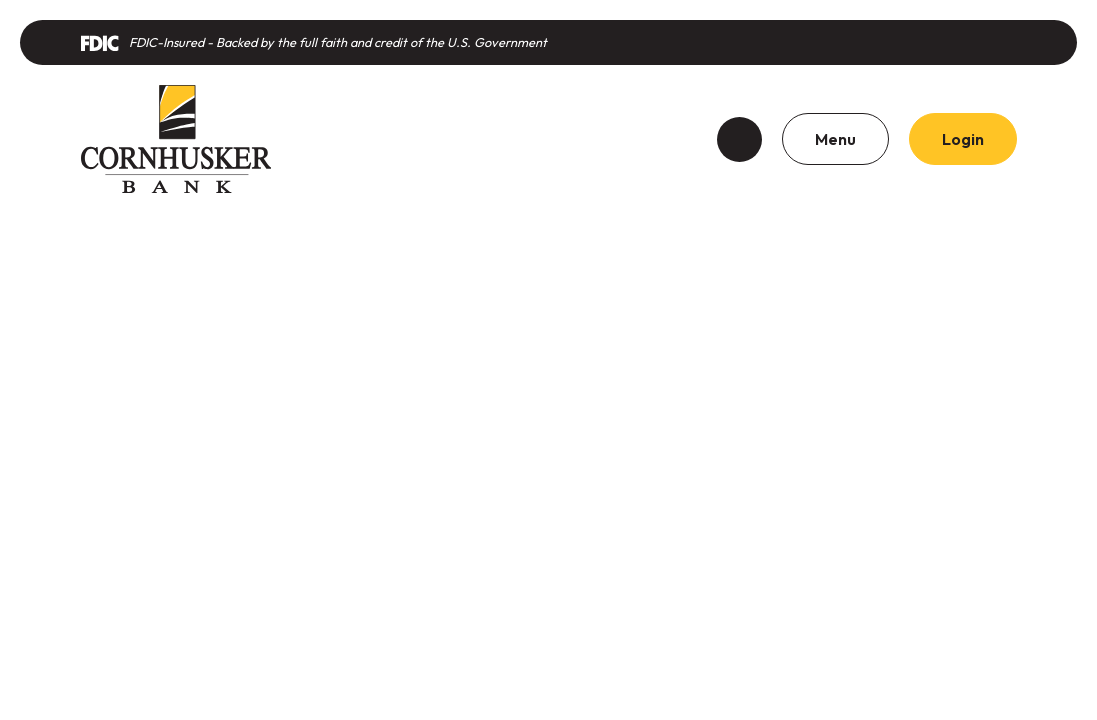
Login (963, 139)
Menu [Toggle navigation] (835, 139)
